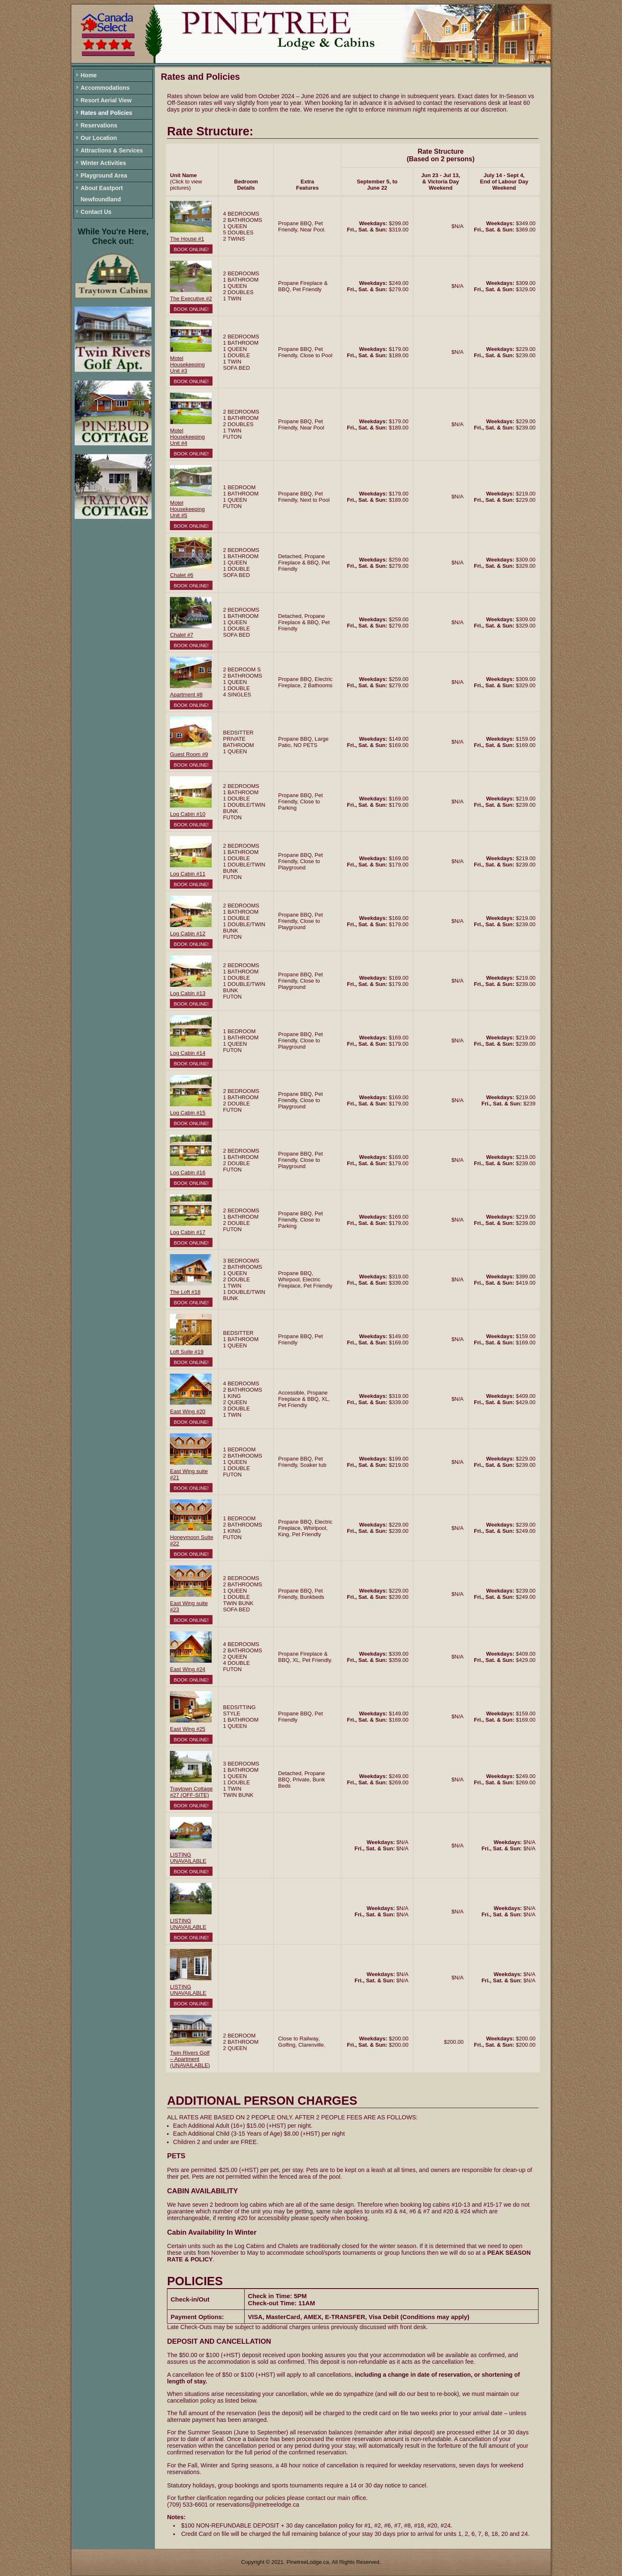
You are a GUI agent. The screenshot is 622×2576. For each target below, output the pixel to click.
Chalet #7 (181, 635)
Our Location (99, 138)
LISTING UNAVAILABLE (188, 1858)
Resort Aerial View (106, 100)
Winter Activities (103, 163)
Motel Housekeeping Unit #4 (187, 436)
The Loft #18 (185, 1292)
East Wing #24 (187, 1669)
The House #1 (187, 239)
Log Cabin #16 (187, 1172)
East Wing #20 (187, 1411)
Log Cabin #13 (187, 993)
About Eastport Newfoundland (102, 194)
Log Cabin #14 (187, 1053)
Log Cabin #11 (187, 874)
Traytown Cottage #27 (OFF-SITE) (191, 1792)
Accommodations (105, 87)
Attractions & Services (112, 150)
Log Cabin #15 (187, 1113)
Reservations (99, 125)
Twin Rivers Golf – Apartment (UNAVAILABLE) (190, 2059)
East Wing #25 (187, 1729)
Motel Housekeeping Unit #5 (187, 509)
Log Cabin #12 (187, 933)
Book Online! (191, 249)
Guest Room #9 (189, 754)
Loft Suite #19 (186, 1352)
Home (89, 75)
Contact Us (96, 211)
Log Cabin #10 (187, 814)
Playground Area (104, 175)
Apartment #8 (186, 694)
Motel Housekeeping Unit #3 (187, 364)
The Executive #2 (191, 298)
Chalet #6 (181, 575)
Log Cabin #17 (187, 1232)
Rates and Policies (106, 112)
